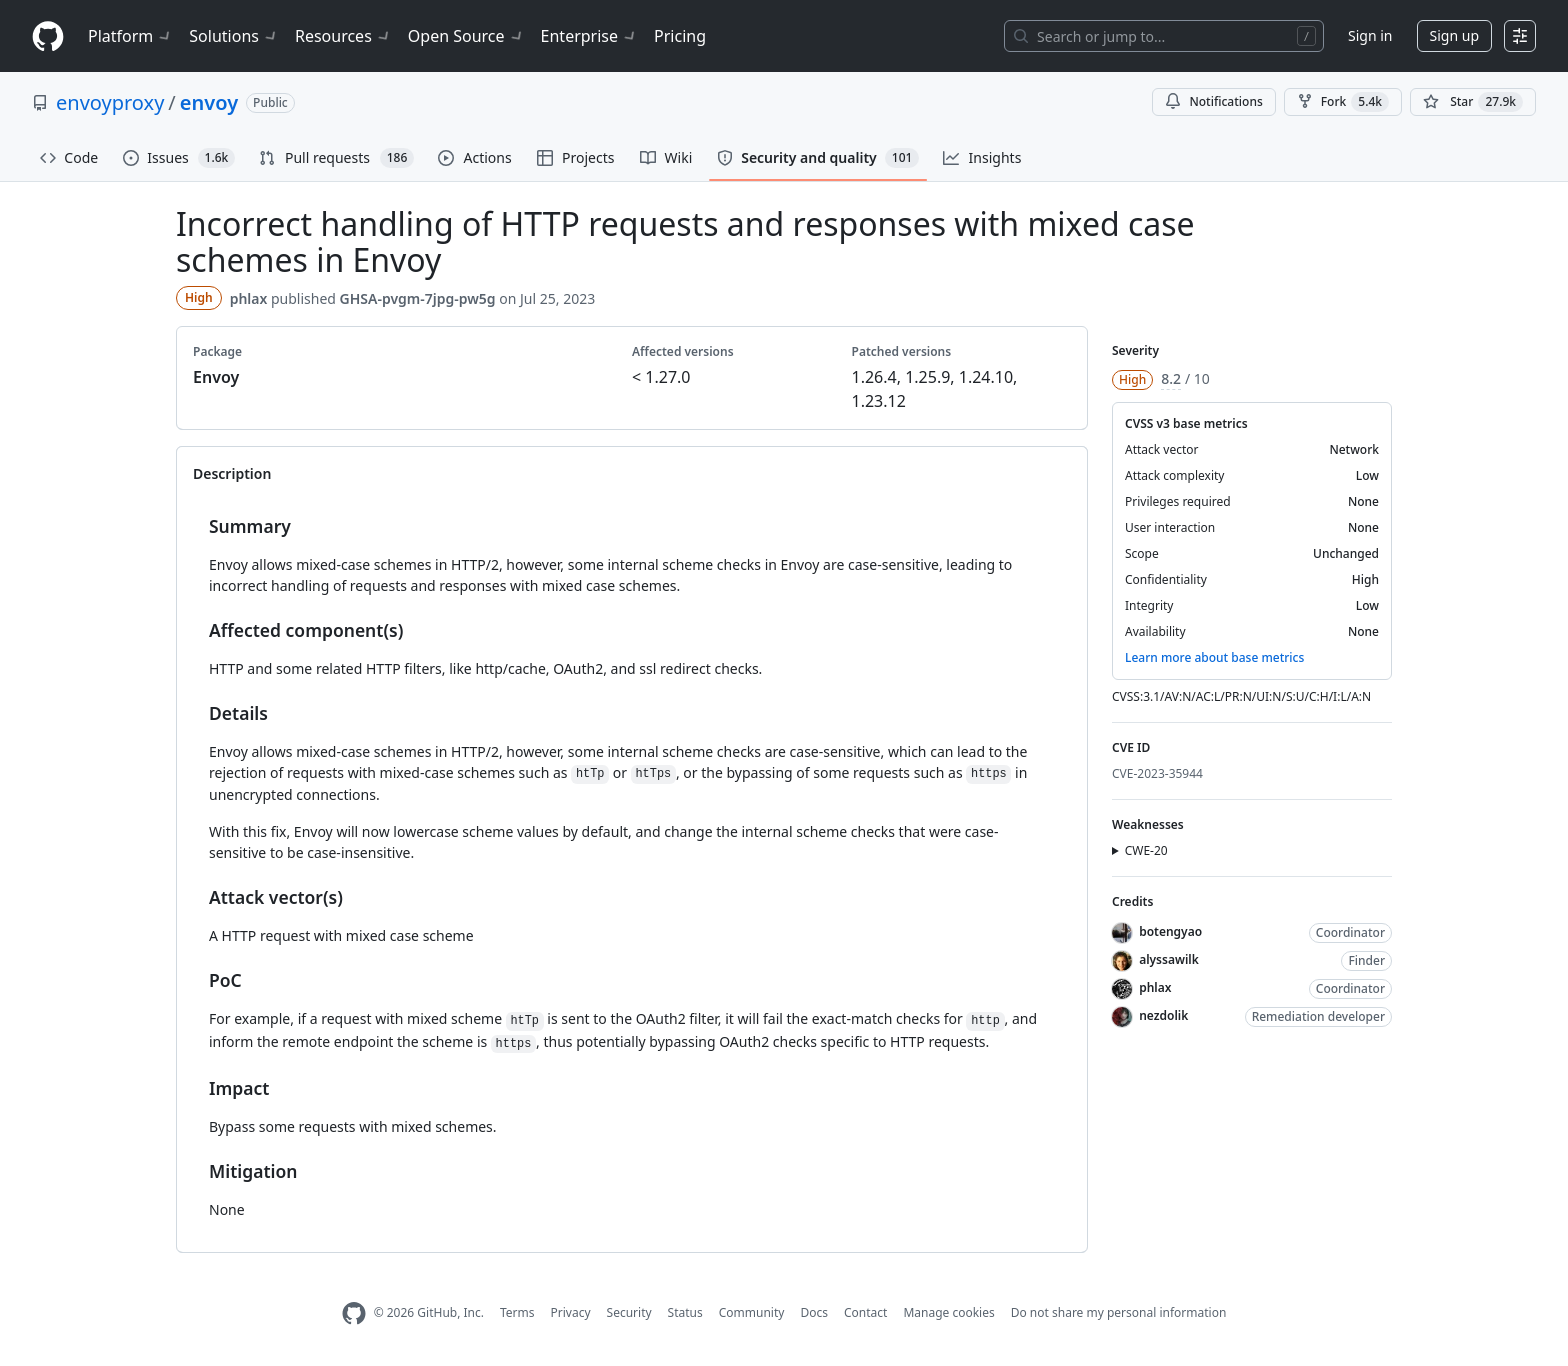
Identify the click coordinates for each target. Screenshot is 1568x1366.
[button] (1252, 851)
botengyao (1170, 931)
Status (685, 1312)
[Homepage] (48, 36)
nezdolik (1163, 1015)
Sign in (1370, 35)
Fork (1343, 102)
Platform (130, 36)
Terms (517, 1312)
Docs (814, 1312)
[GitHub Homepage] (354, 1313)
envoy (209, 102)
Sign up (1454, 35)
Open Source (466, 36)
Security (629, 1312)
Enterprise (589, 36)
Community (752, 1312)
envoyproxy (110, 102)
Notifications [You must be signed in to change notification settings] (1213, 101)
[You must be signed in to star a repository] (1473, 102)
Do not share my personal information (1119, 1312)
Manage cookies (948, 1312)
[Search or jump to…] (1164, 36)
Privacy (571, 1312)
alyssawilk (1169, 959)
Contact (865, 1312)
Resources (343, 36)
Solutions (234, 36)
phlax (249, 298)
